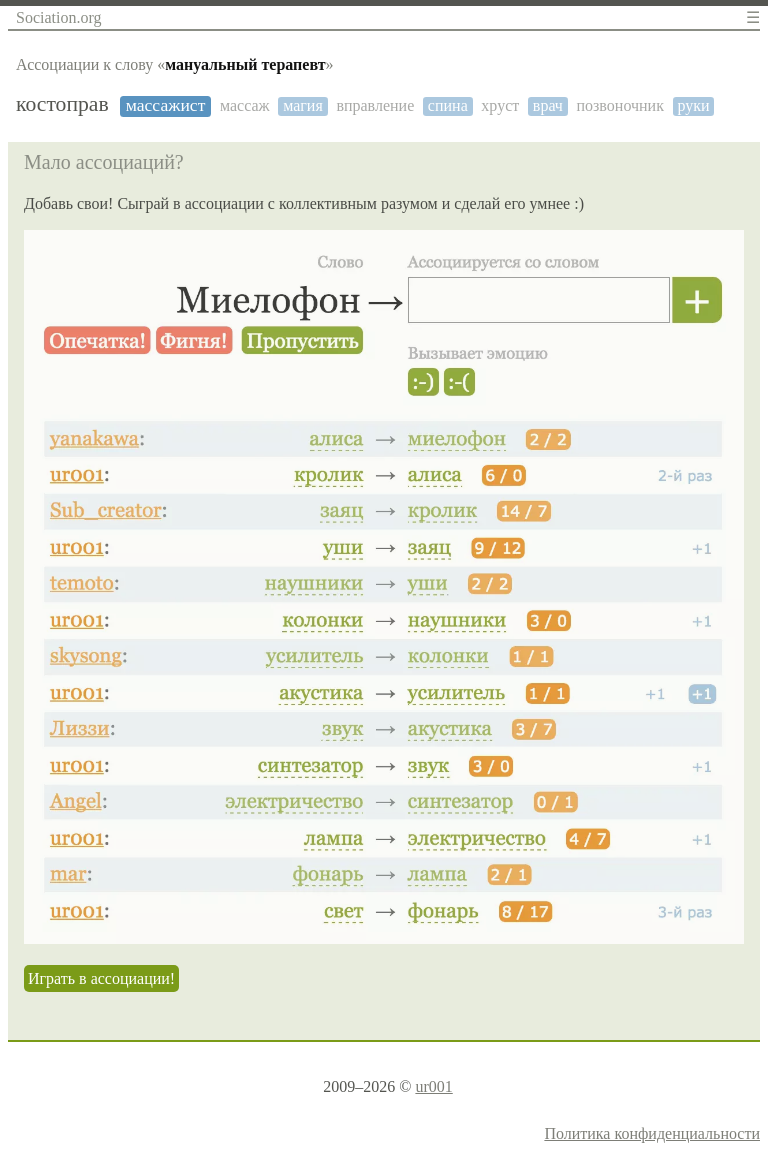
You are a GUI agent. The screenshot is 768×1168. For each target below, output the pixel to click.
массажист (166, 105)
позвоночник (619, 105)
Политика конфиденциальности (652, 1133)
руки (694, 105)
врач (548, 105)
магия (303, 105)
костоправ (62, 104)
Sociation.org (58, 17)
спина (448, 105)
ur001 (433, 1086)
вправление (375, 105)
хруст (500, 105)
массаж (245, 105)
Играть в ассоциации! (101, 978)
